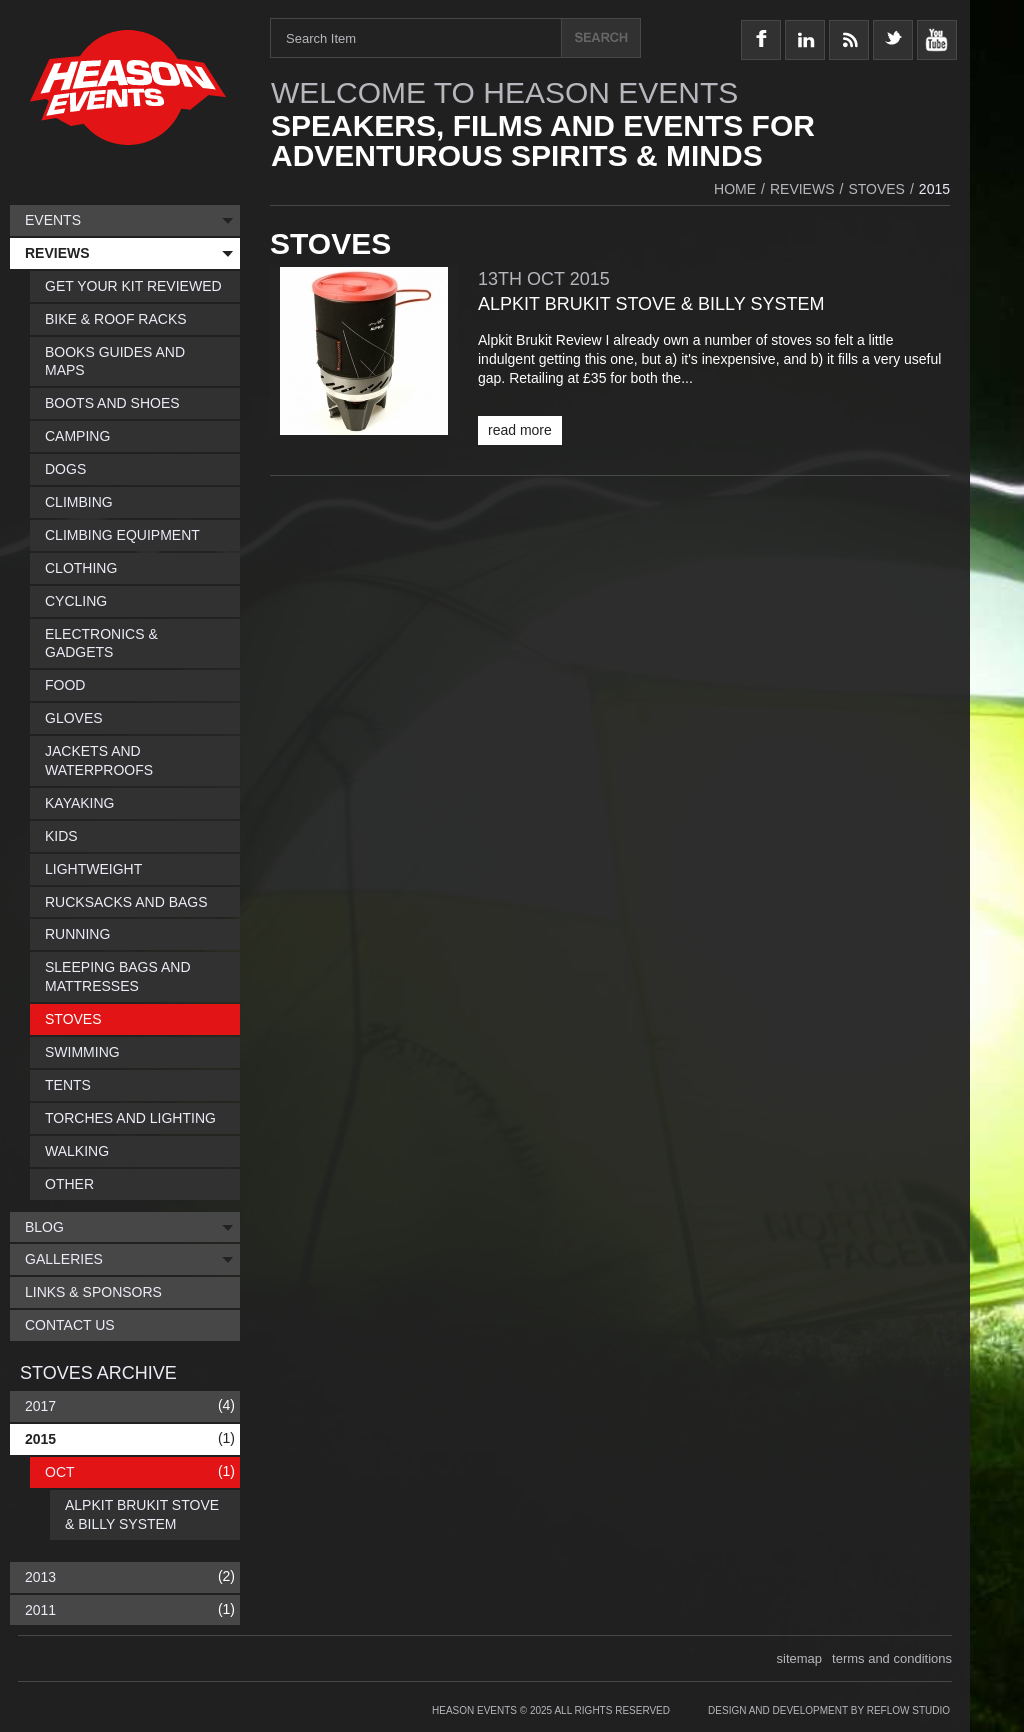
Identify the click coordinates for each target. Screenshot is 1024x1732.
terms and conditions (892, 1658)
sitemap (800, 1658)
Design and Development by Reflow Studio (829, 1710)
